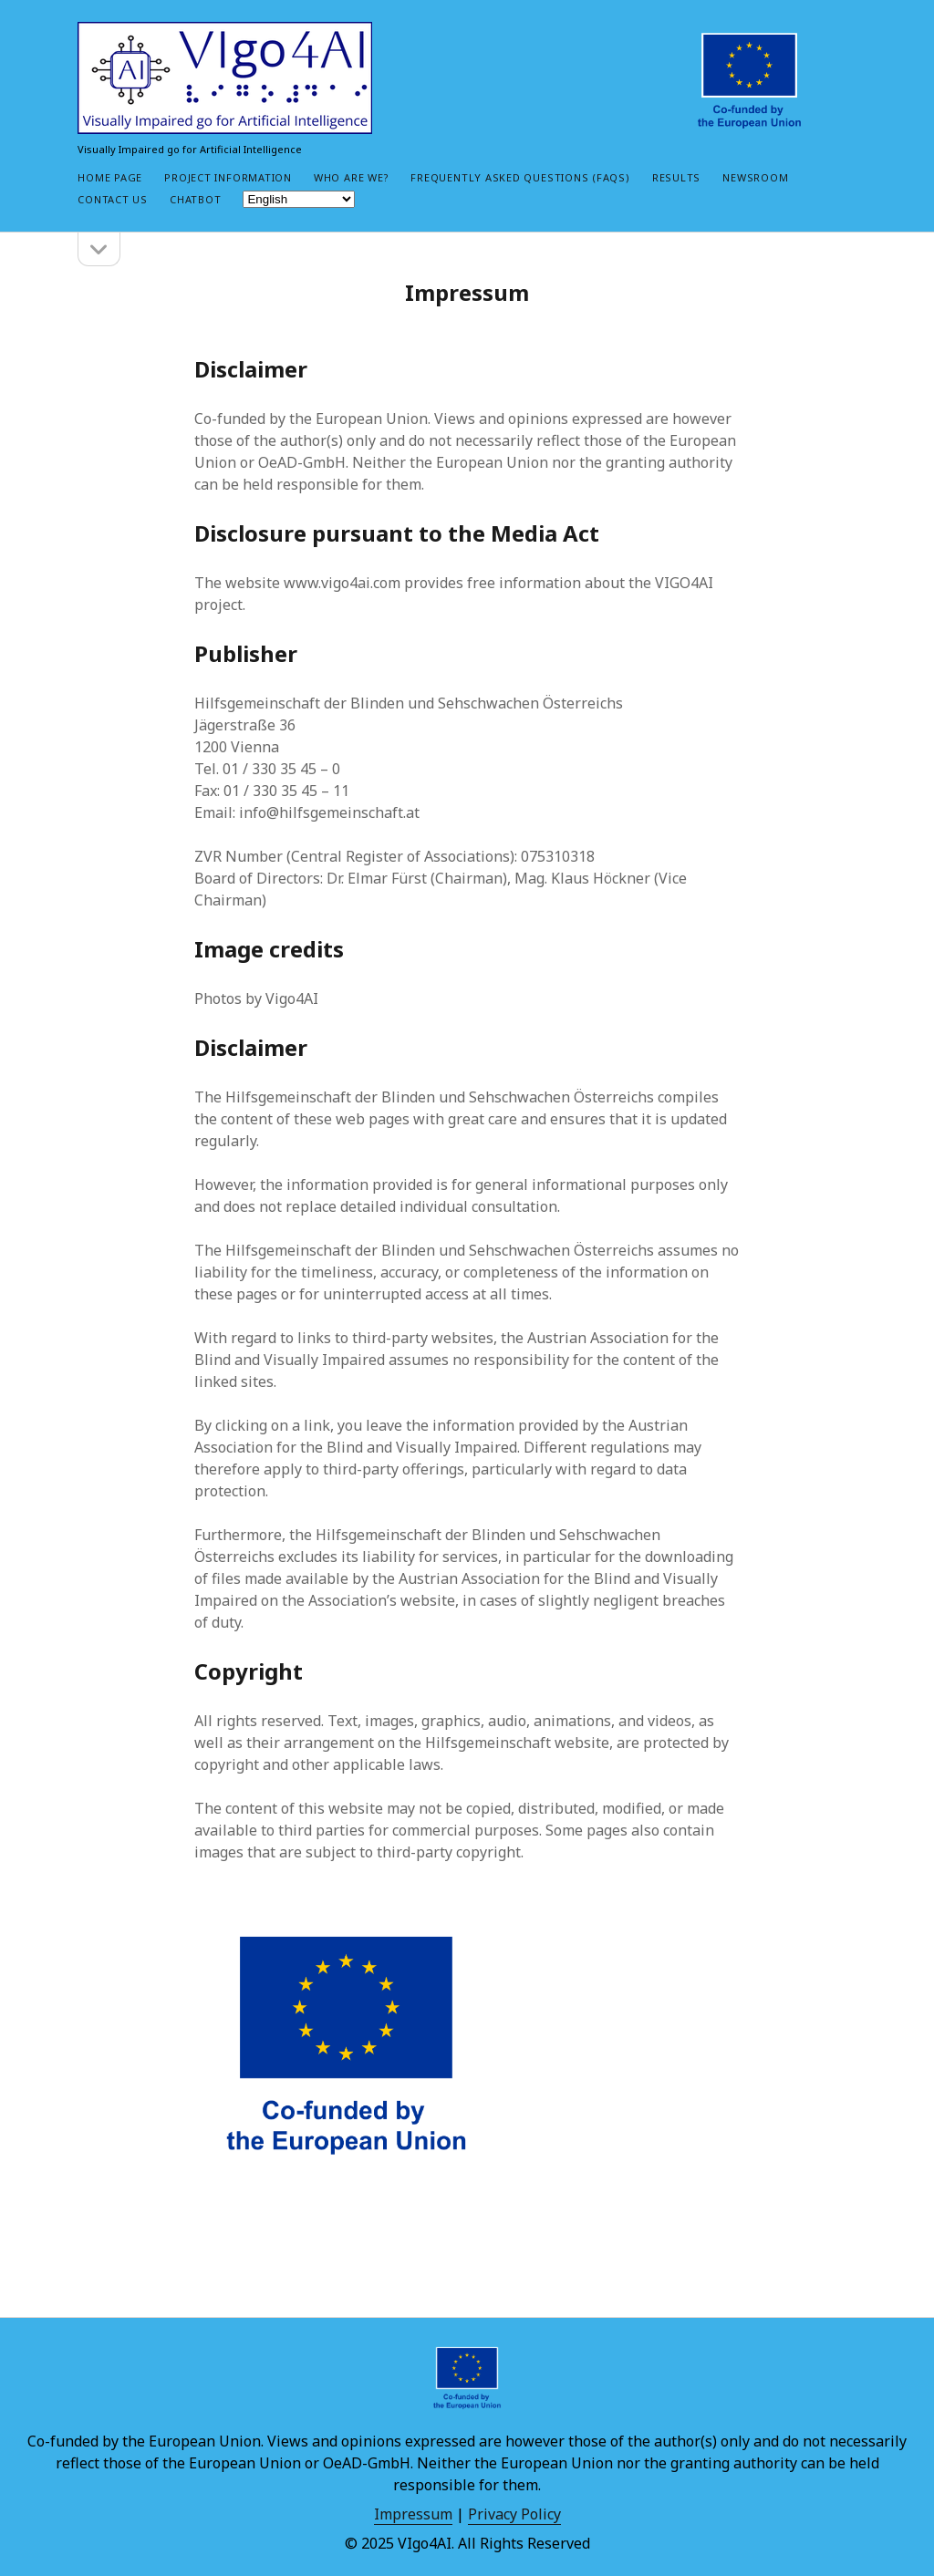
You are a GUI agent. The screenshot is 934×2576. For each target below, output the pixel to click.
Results (676, 177)
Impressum (413, 2514)
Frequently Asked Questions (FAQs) (519, 177)
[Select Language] (299, 199)
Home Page (110, 177)
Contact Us (113, 199)
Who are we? (351, 177)
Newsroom (755, 177)
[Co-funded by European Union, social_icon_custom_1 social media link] (749, 81)
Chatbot (195, 199)
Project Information (228, 177)
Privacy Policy (514, 2514)
